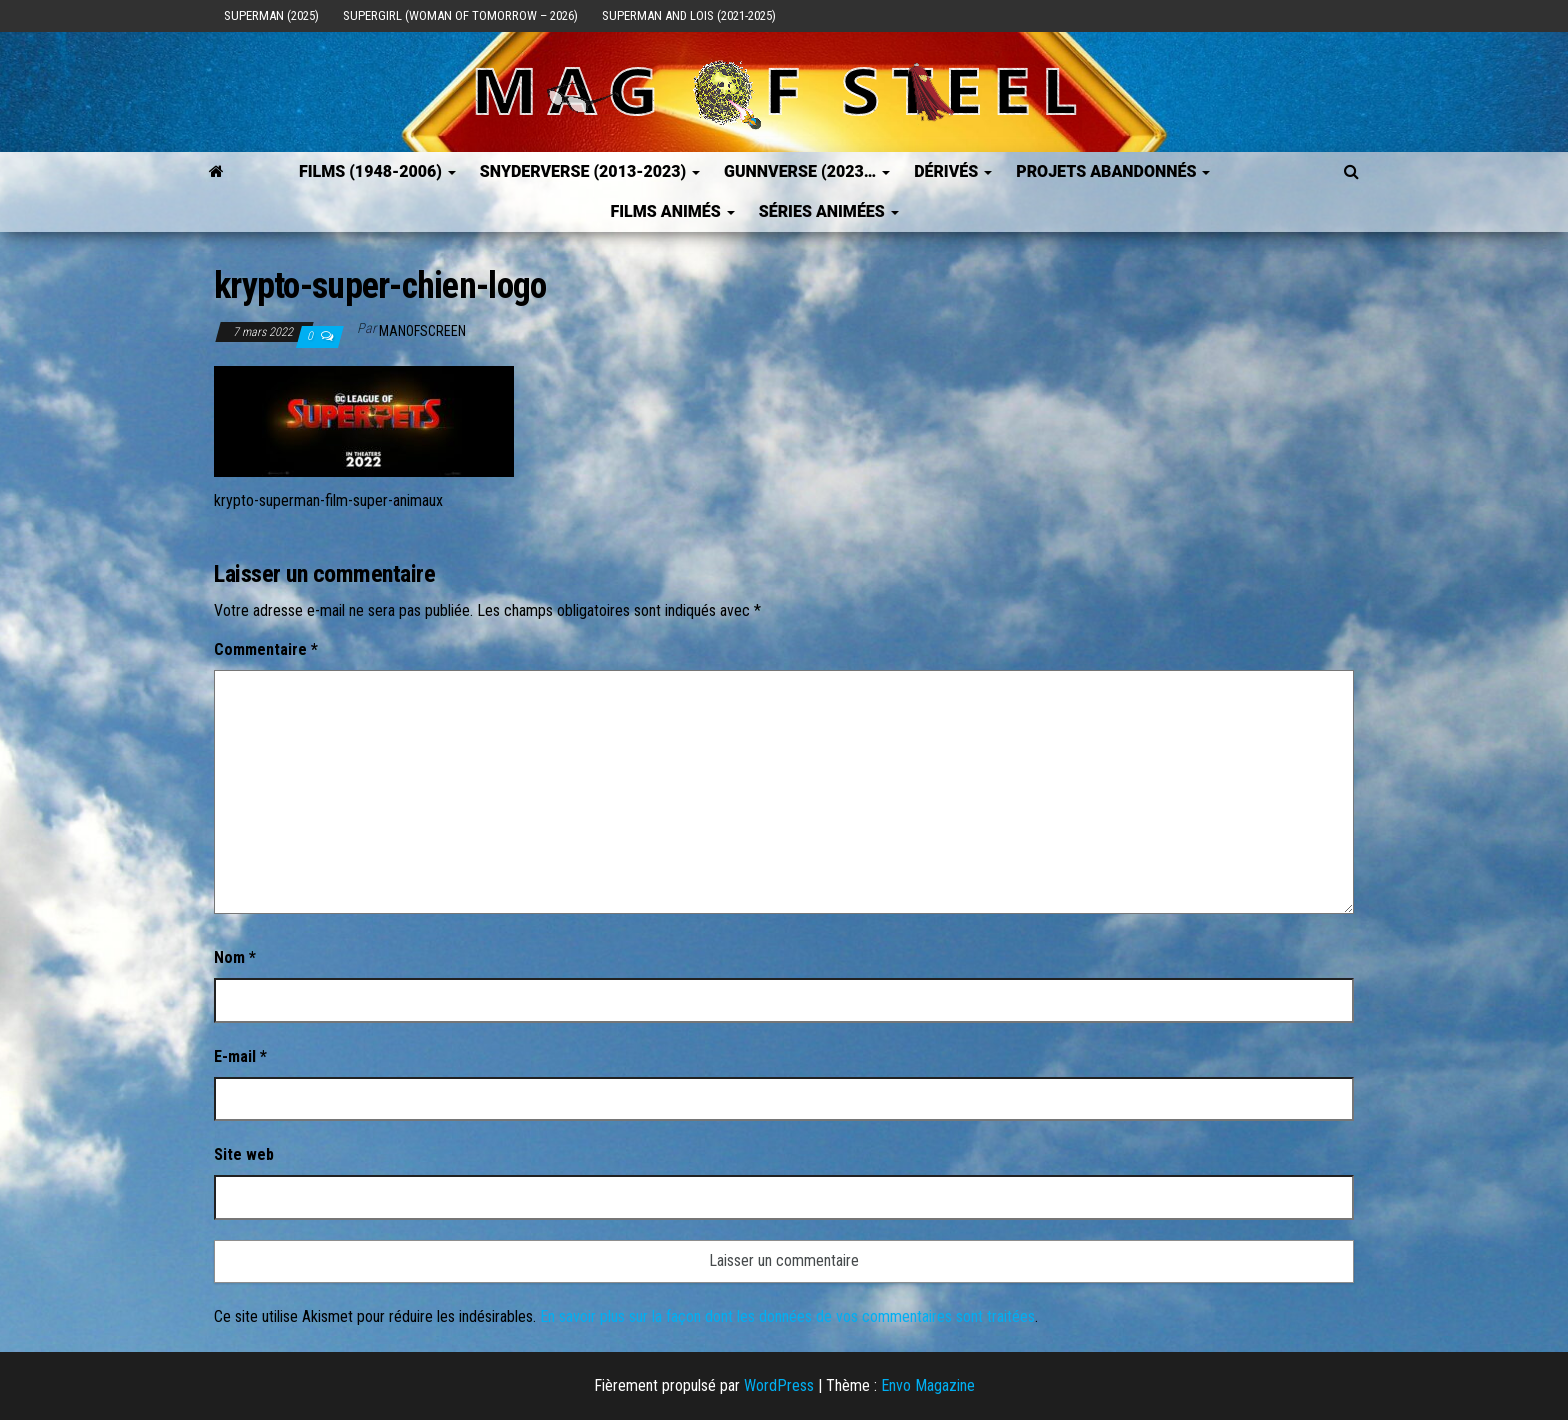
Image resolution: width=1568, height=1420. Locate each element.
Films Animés (672, 211)
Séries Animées (829, 211)
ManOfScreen (422, 331)
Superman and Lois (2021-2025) (689, 15)
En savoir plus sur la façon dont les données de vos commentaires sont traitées (787, 1316)
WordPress (779, 1385)
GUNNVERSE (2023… (807, 171)
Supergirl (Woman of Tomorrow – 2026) (460, 15)
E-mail (240, 1056)
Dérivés (953, 171)
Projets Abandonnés (1113, 171)
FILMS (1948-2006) (377, 171)
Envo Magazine (928, 1385)
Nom (235, 957)
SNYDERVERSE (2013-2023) (590, 171)
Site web (244, 1154)
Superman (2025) (271, 15)
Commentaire (266, 649)
